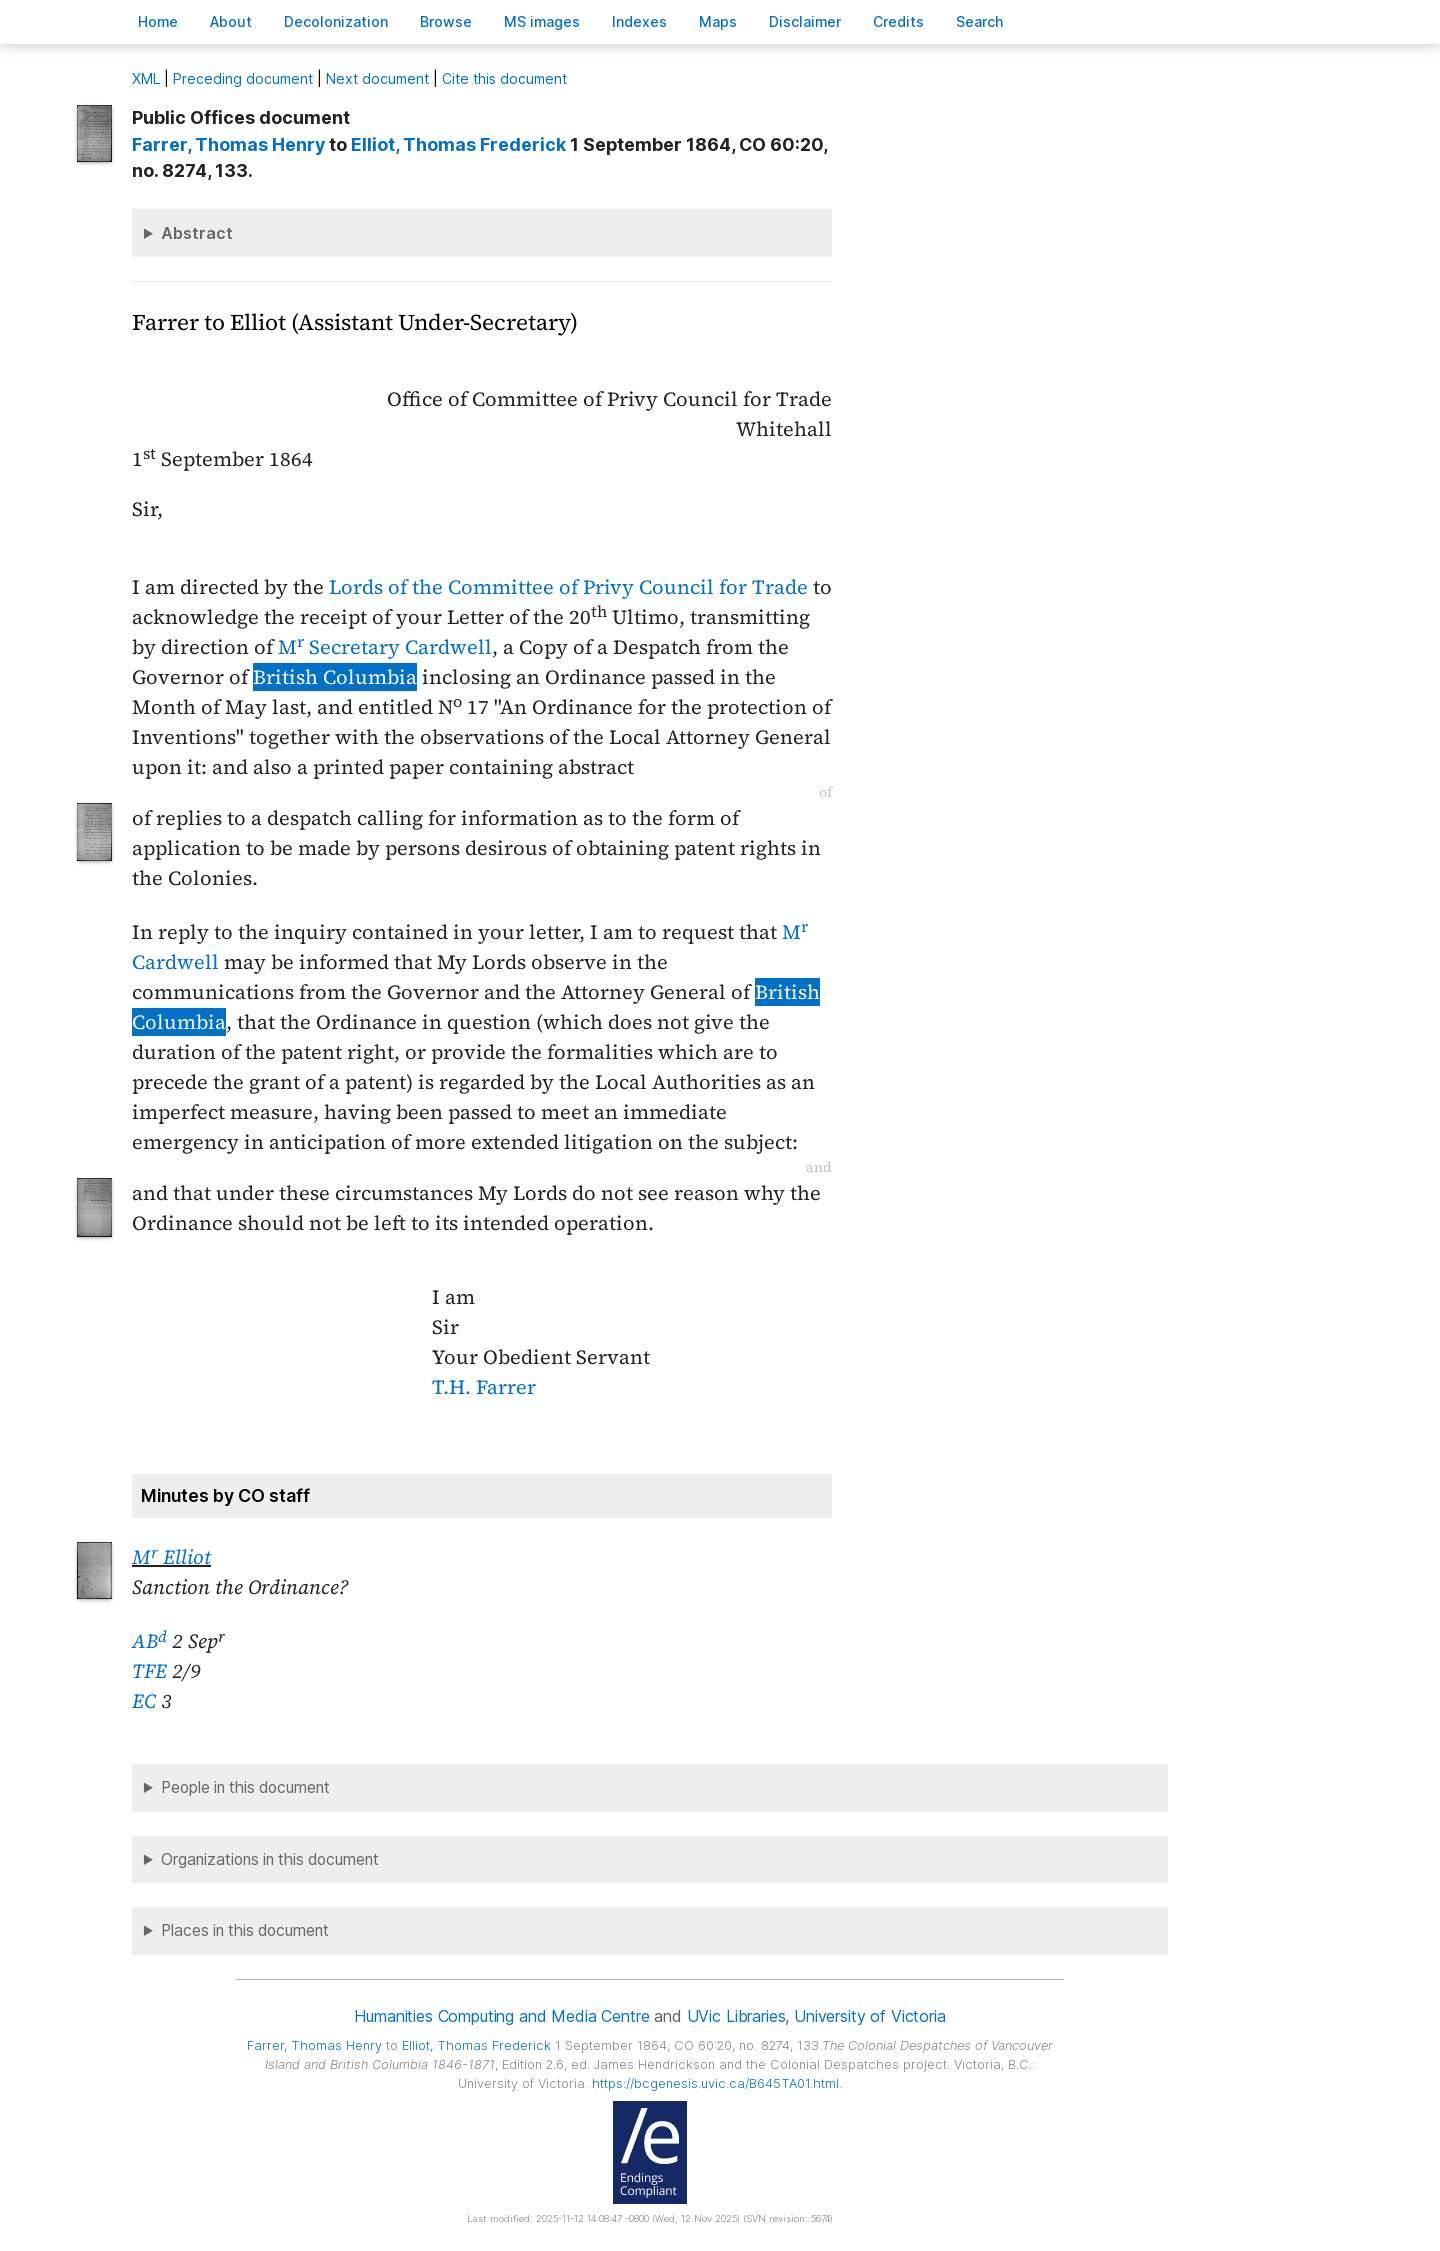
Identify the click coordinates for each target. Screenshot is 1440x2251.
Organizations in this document (270, 1859)
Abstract (197, 233)
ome (158, 21)
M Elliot (171, 1557)
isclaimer (805, 21)
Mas (718, 21)
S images (542, 21)
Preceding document (243, 78)
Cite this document (504, 78)
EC (144, 1701)
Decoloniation (336, 21)
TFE (149, 1671)
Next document (377, 78)
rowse (446, 21)
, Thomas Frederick (458, 144)
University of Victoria (869, 2016)
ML (146, 78)
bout (231, 21)
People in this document (245, 1787)
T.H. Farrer (484, 1387)
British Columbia (335, 677)
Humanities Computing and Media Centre (501, 2016)
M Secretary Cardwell (385, 647)
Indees (639, 21)
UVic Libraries (736, 2016)
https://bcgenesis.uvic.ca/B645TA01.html (715, 2083)
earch (980, 21)
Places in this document (245, 1930)
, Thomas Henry (228, 144)
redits (898, 21)
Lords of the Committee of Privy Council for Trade (568, 587)
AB (149, 1641)
